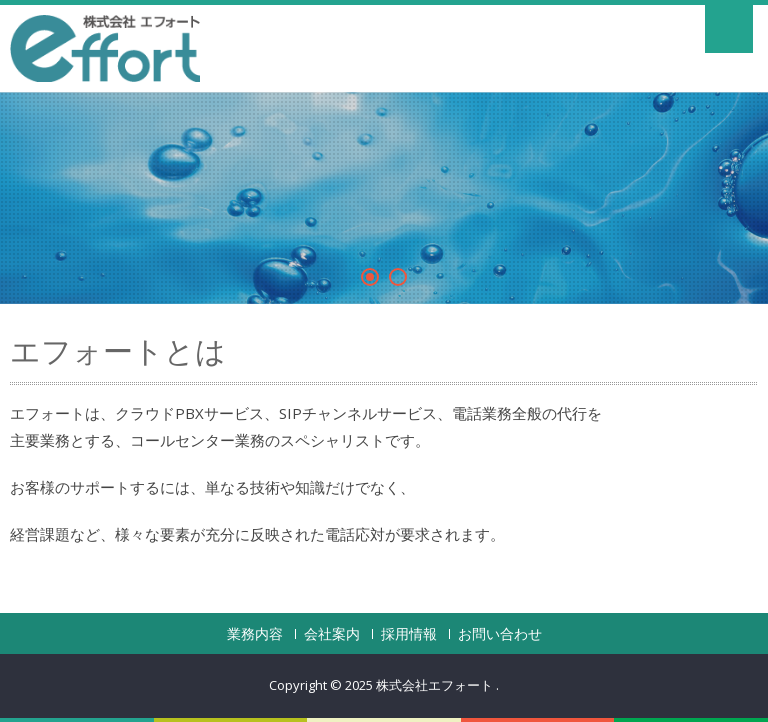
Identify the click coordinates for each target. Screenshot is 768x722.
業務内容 (255, 634)
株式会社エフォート (436, 685)
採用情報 (409, 634)
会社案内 (332, 634)
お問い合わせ (500, 634)
